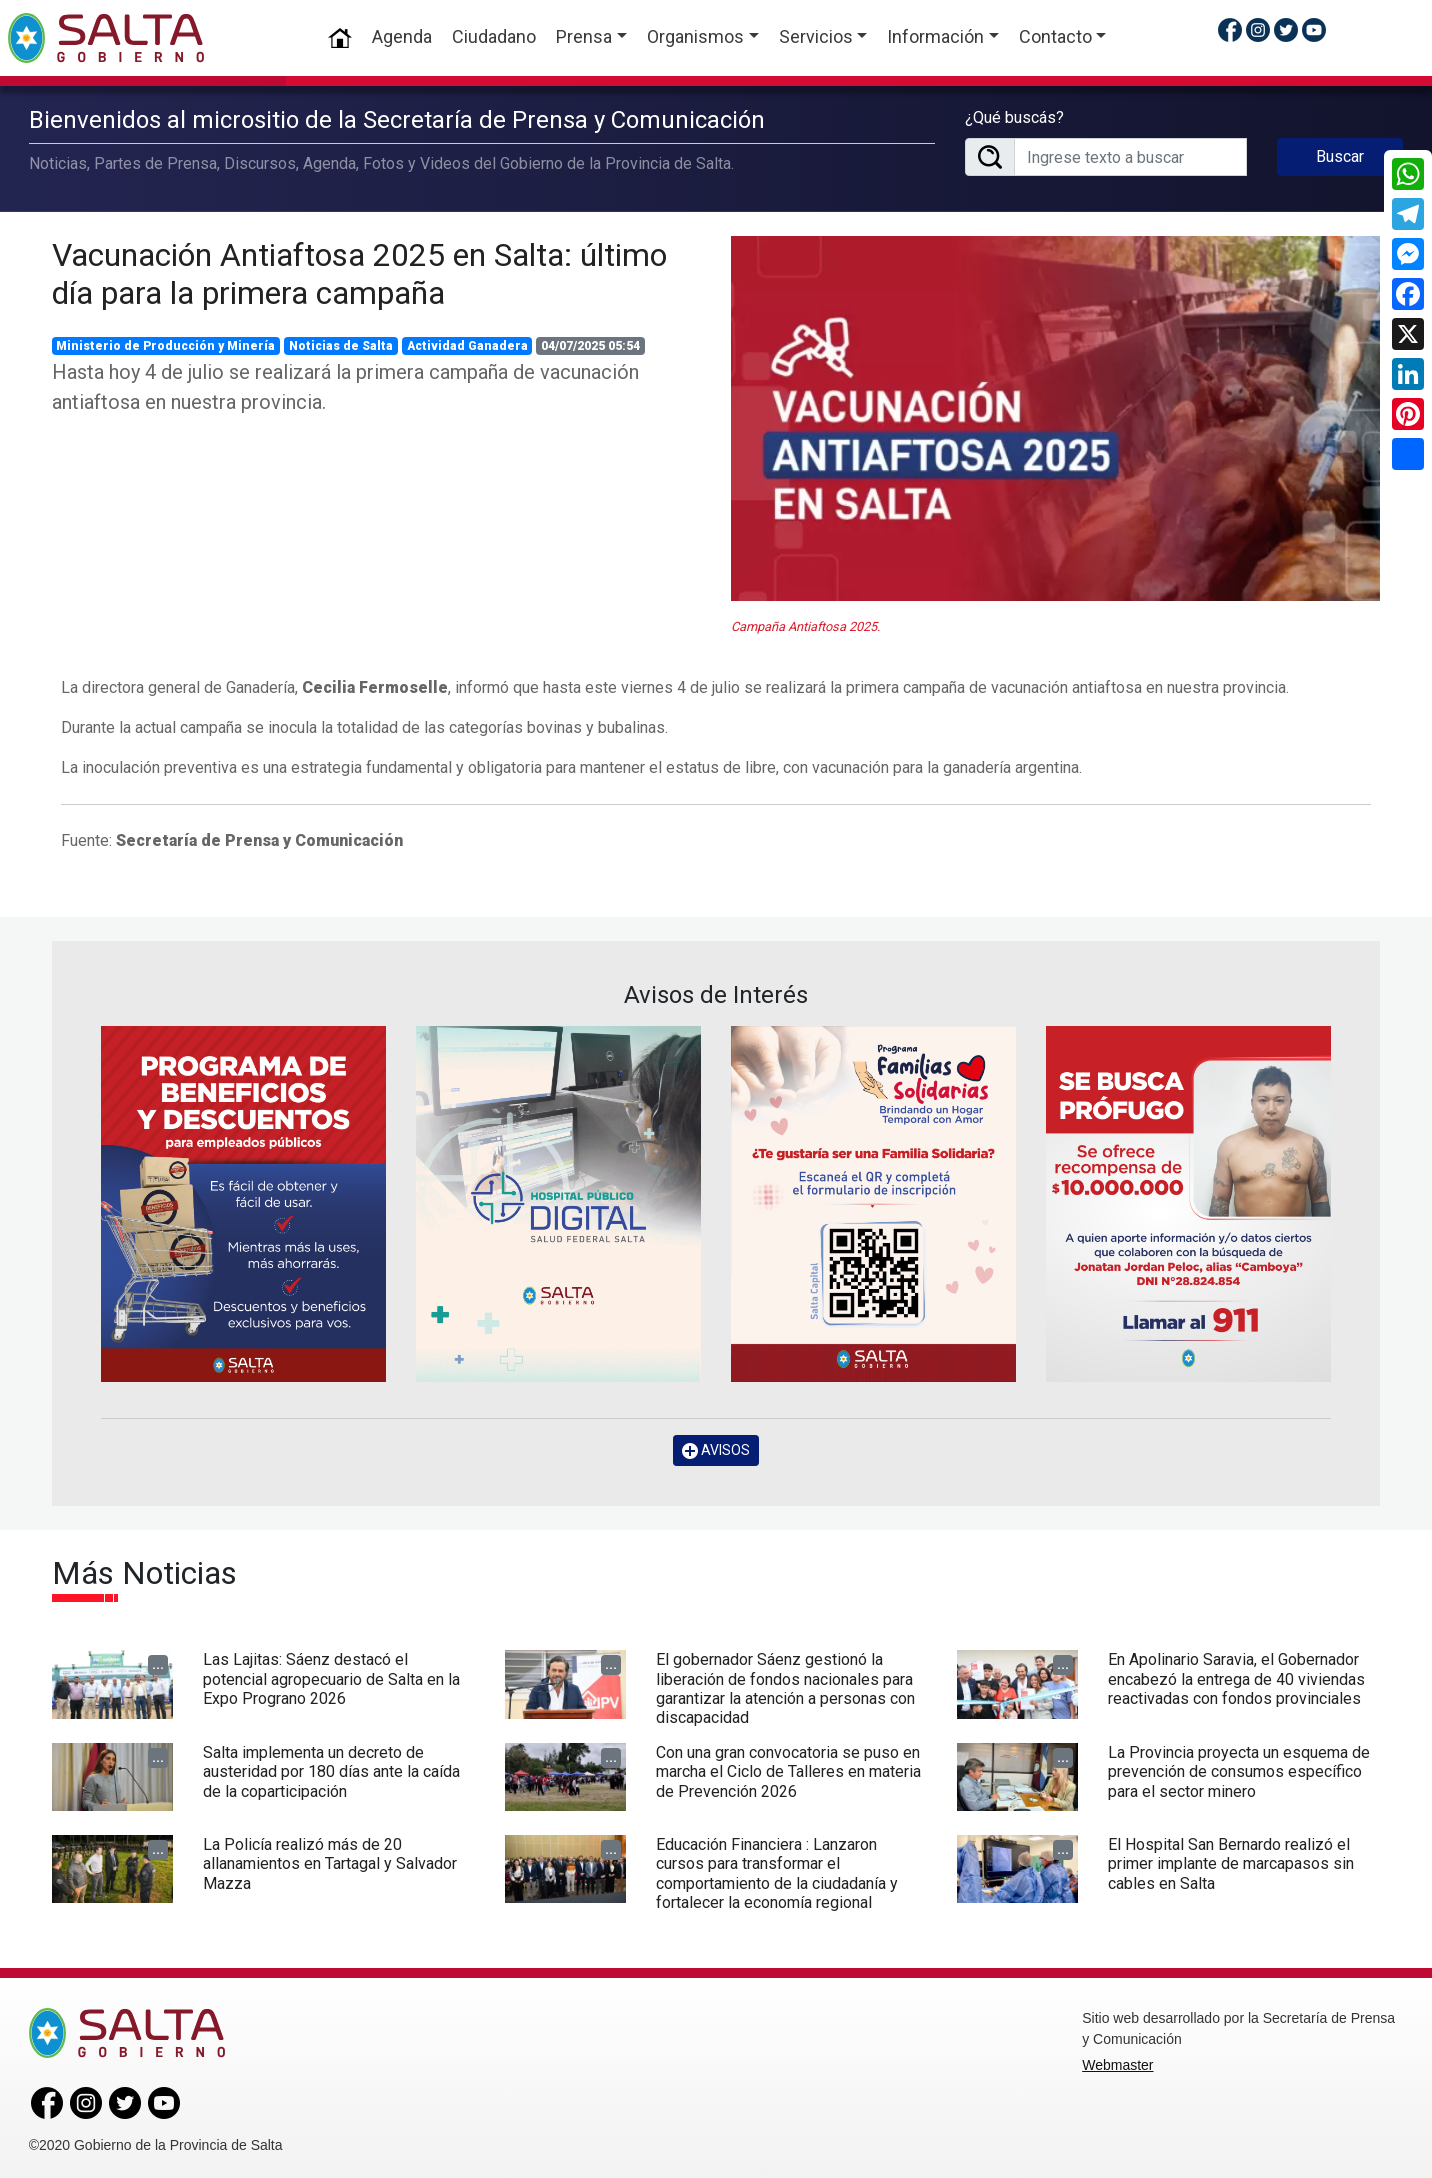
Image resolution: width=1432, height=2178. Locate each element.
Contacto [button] (1055, 36)
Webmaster (1117, 2063)
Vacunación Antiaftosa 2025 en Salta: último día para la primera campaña (359, 272)
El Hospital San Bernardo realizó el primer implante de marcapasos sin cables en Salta (1231, 1861)
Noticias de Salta (341, 343)
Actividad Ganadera (467, 343)
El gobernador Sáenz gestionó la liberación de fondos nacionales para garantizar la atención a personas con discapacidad (785, 1686)
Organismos (695, 36)
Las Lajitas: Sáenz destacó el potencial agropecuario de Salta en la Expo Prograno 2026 (331, 1676)
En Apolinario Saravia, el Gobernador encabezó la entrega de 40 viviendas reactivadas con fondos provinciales (1236, 1676)
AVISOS (716, 1448)
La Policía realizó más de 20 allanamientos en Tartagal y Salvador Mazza (330, 1861)
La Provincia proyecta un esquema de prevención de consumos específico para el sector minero (1239, 1769)
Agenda (402, 36)
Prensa (584, 36)
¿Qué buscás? (1014, 116)
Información (935, 36)
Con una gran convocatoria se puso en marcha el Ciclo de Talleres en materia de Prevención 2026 (788, 1769)
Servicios (816, 36)
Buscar (1340, 155)
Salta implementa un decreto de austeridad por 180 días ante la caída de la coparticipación (331, 1769)
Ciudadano (494, 36)
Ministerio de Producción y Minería (165, 343)
